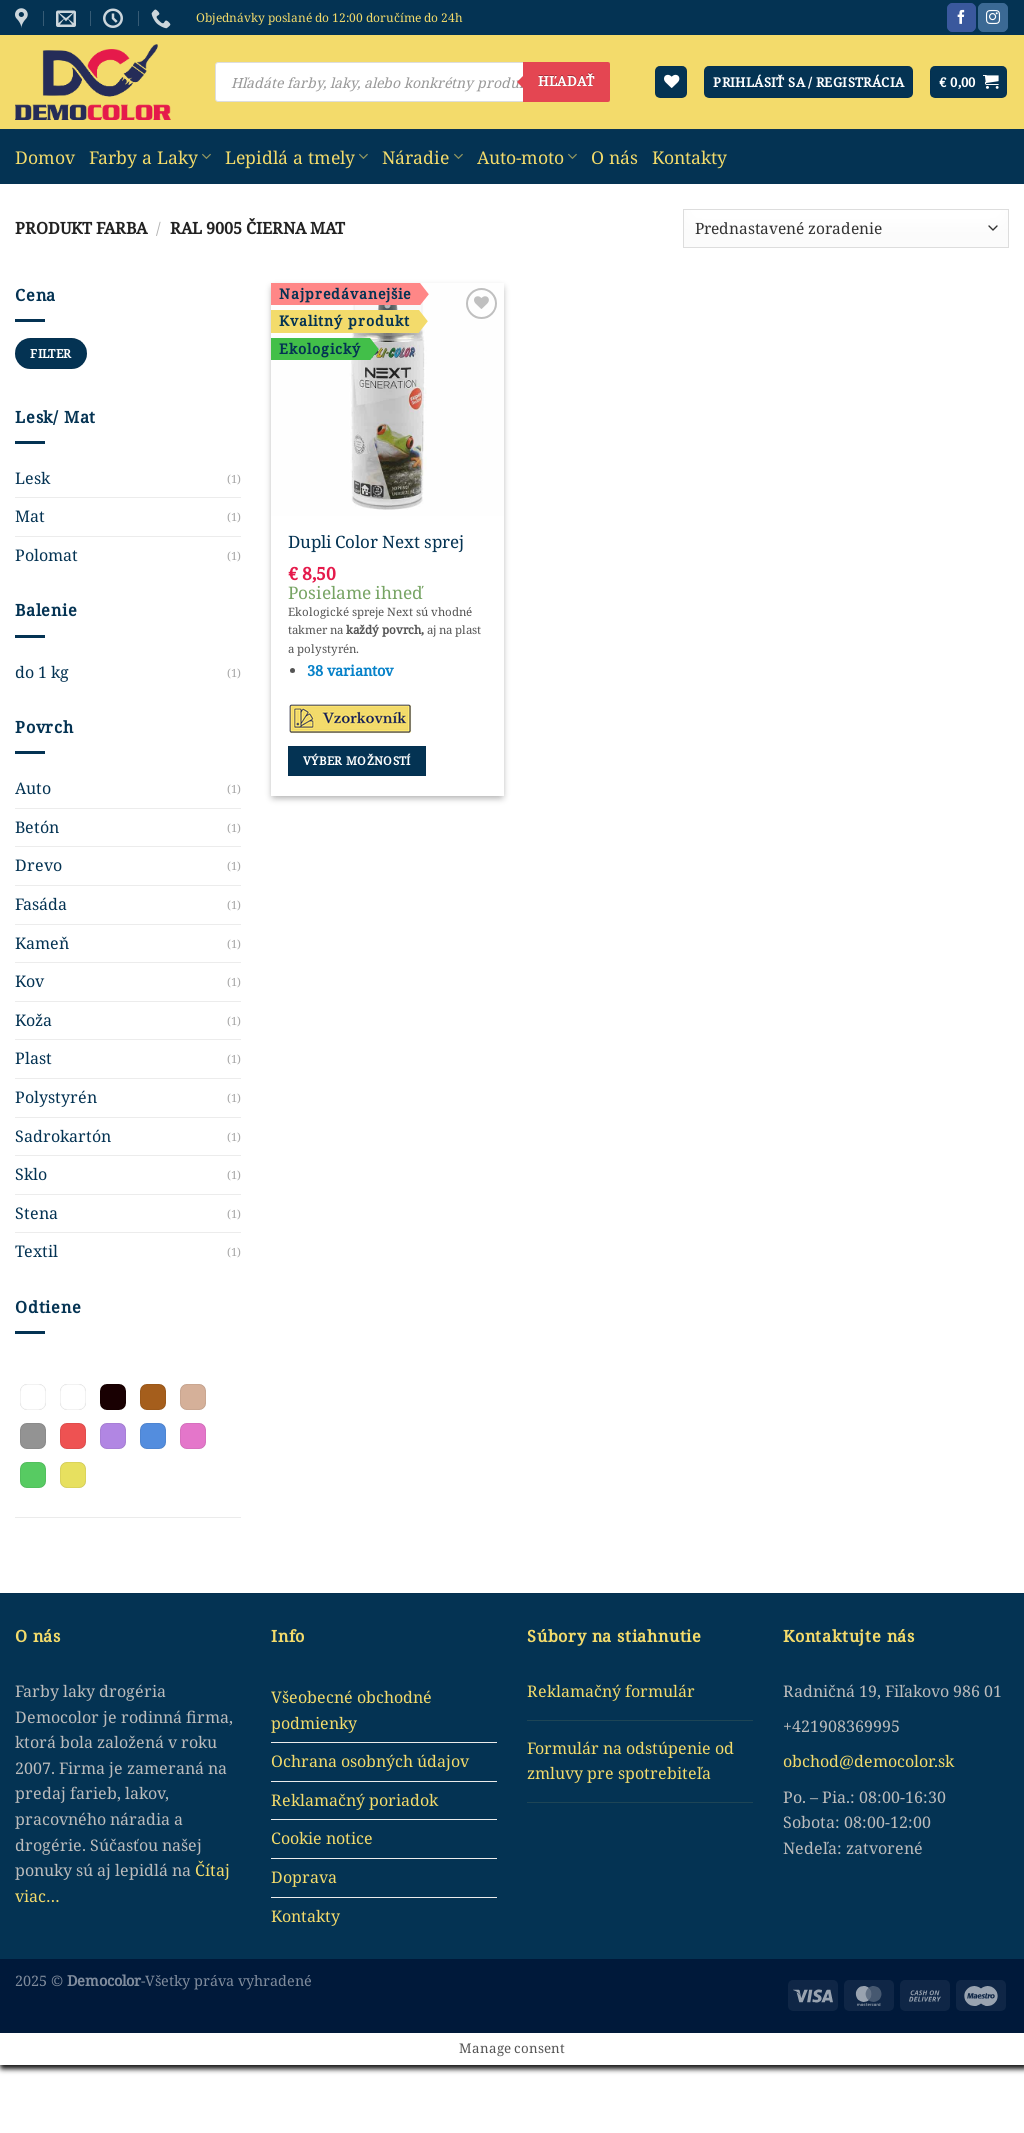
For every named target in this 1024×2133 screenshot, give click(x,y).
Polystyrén (56, 1097)
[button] (33, 1397)
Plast (33, 1058)
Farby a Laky (150, 157)
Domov (45, 157)
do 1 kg (42, 672)
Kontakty (689, 157)
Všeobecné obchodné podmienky (351, 1710)
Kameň (42, 943)
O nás (614, 157)
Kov (29, 981)
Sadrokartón (63, 1136)
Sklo (31, 1174)
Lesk (32, 478)
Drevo (38, 865)
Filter (50, 353)
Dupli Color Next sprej (376, 542)
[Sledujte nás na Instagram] (992, 18)
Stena (36, 1213)
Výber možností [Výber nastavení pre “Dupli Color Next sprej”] (357, 760)
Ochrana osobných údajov (370, 1761)
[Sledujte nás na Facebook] (961, 18)
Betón (37, 827)
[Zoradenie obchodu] (846, 228)
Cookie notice (322, 1838)
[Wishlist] (671, 82)
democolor (894, 1761)
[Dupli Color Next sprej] (387, 399)
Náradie (422, 157)
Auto (33, 788)
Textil (36, 1251)
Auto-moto (527, 157)
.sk (944, 1761)
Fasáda (41, 904)
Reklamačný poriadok (354, 1800)
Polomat (46, 555)
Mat (30, 516)
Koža (33, 1020)
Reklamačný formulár (611, 1691)
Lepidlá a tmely (296, 157)
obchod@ (818, 1761)
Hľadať (566, 81)
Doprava (304, 1877)
